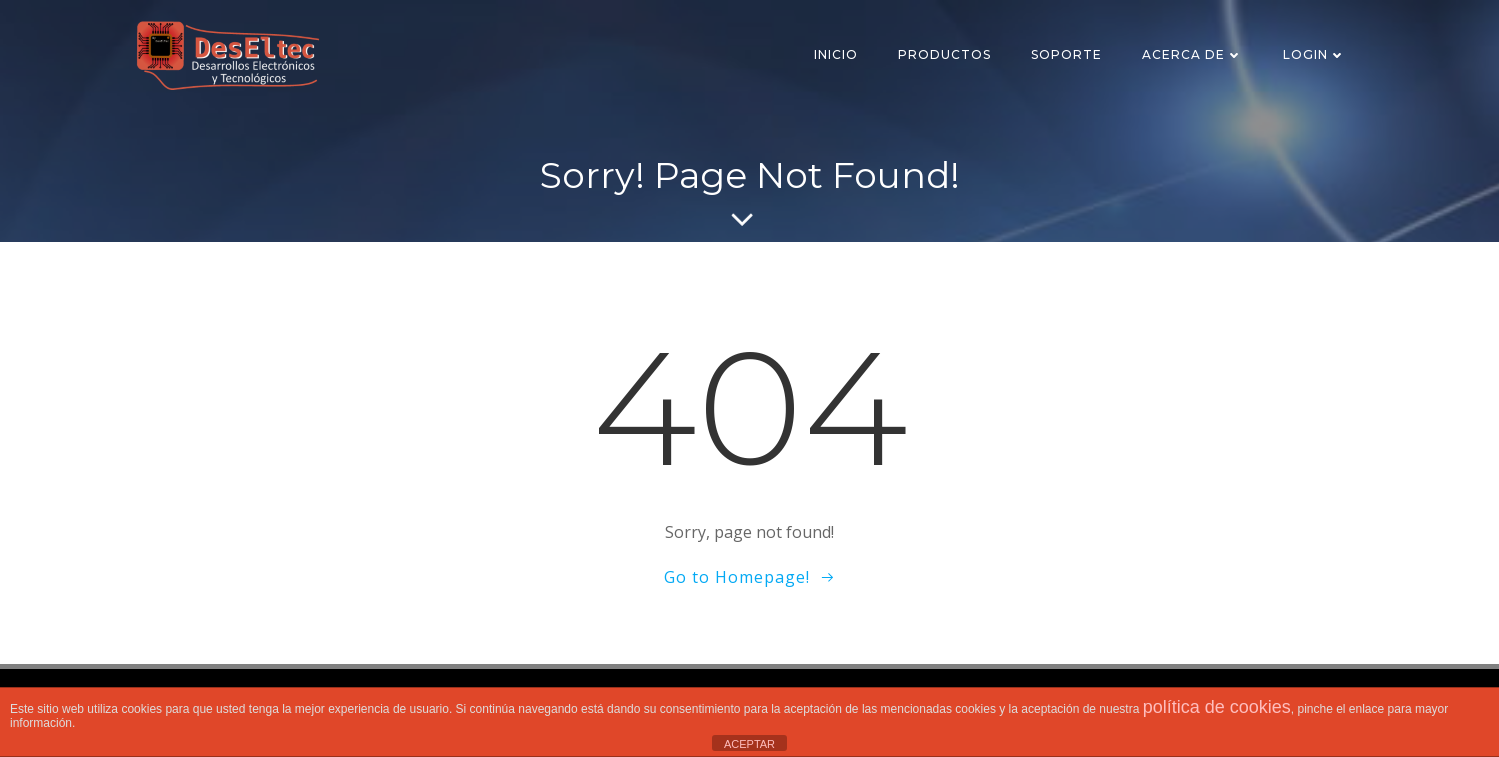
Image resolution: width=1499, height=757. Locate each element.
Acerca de (1192, 54)
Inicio (836, 54)
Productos (944, 54)
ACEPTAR (749, 744)
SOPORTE (1066, 54)
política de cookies (1217, 707)
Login (1314, 54)
